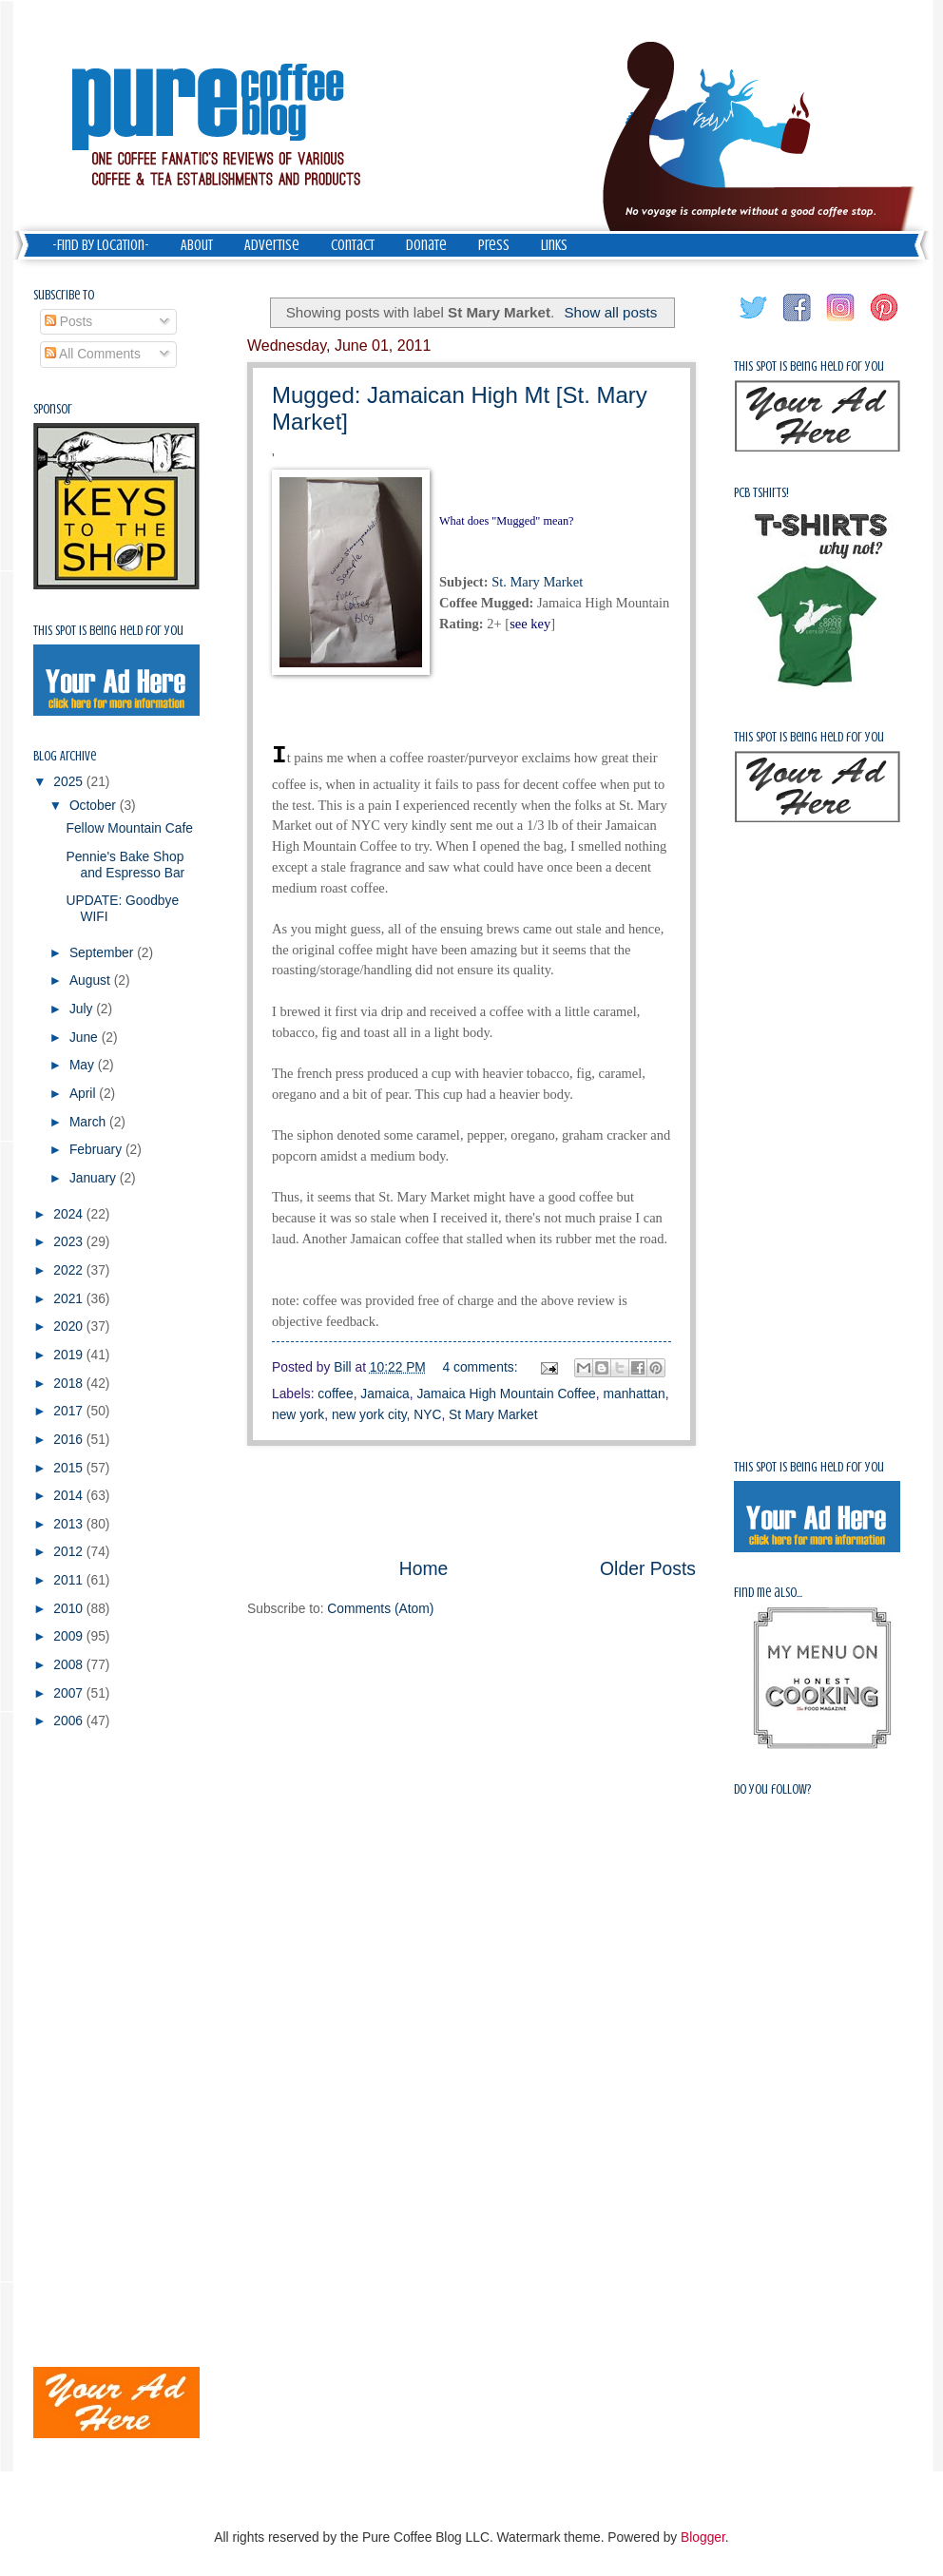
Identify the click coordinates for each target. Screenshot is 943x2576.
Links (554, 245)
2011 (70, 1580)
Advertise (271, 245)
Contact (353, 245)
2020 (70, 1326)
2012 (70, 1552)
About (197, 245)
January (94, 1178)
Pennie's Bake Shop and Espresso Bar (125, 865)
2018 (70, 1383)
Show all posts (610, 312)
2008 (70, 1665)
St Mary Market (493, 1415)
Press (494, 245)
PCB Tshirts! (761, 493)
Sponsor (52, 409)
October (94, 805)
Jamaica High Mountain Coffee (505, 1394)
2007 (70, 1693)
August (91, 980)
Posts (68, 322)
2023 (70, 1242)
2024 (70, 1214)
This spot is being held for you (108, 631)
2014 (70, 1496)
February (97, 1150)
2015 (70, 1468)
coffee (335, 1394)
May (83, 1065)
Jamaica (384, 1394)
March (89, 1122)
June (85, 1037)
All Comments (93, 354)
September (103, 953)
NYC (427, 1415)
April (84, 1093)
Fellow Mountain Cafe (129, 828)
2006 (70, 1721)
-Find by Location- (100, 245)
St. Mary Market (537, 581)
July (82, 1009)
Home (424, 1569)
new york (298, 1415)
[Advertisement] (471, 1500)
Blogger (703, 2537)
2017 (70, 1411)
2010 (70, 1609)
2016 (70, 1439)
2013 (70, 1524)
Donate (426, 245)
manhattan (633, 1394)
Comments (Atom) (380, 1609)
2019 (70, 1355)
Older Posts (648, 1569)
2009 (70, 1636)
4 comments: (482, 1367)
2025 (70, 782)
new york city (369, 1415)
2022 (70, 1270)
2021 (70, 1299)
